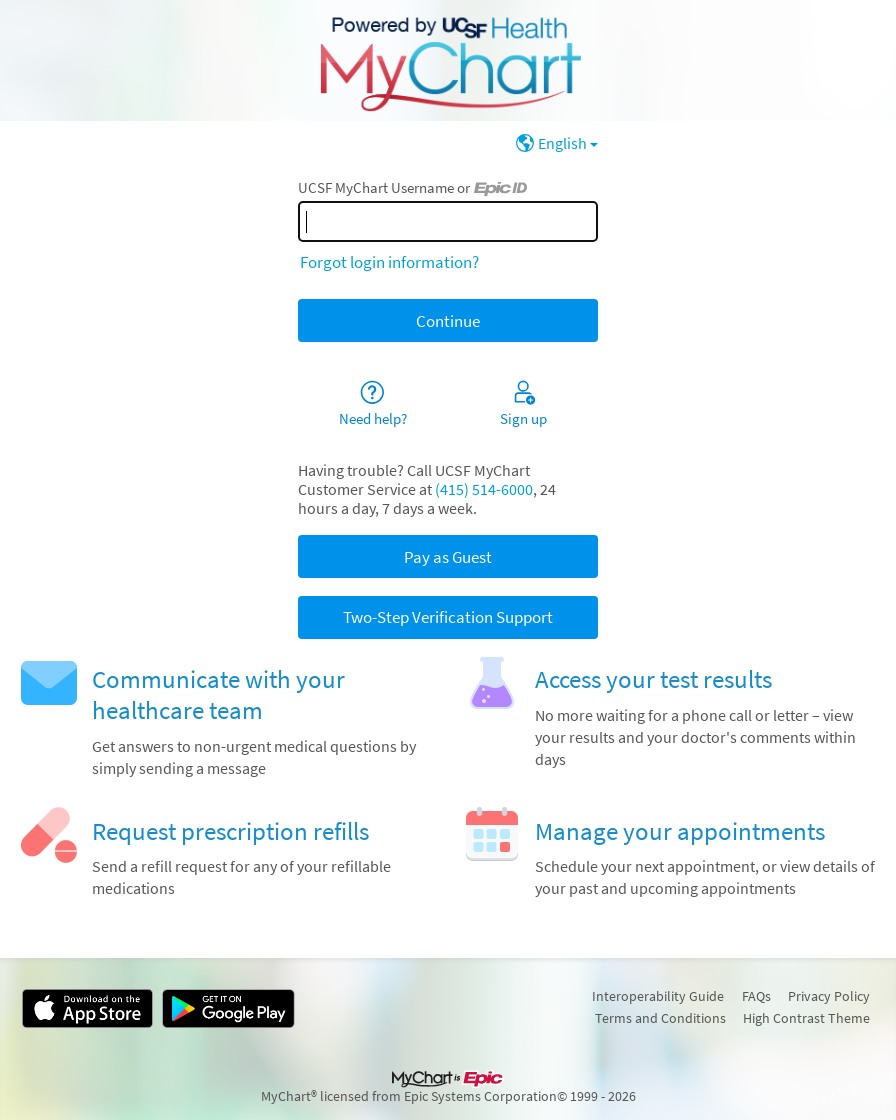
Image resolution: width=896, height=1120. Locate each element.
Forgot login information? (389, 262)
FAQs (756, 996)
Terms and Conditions (660, 1018)
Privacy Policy (829, 996)
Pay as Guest (448, 557)
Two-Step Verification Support (448, 617)
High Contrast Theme (806, 1018)
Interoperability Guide (658, 996)
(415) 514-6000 (484, 489)
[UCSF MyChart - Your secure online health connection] (448, 61)
